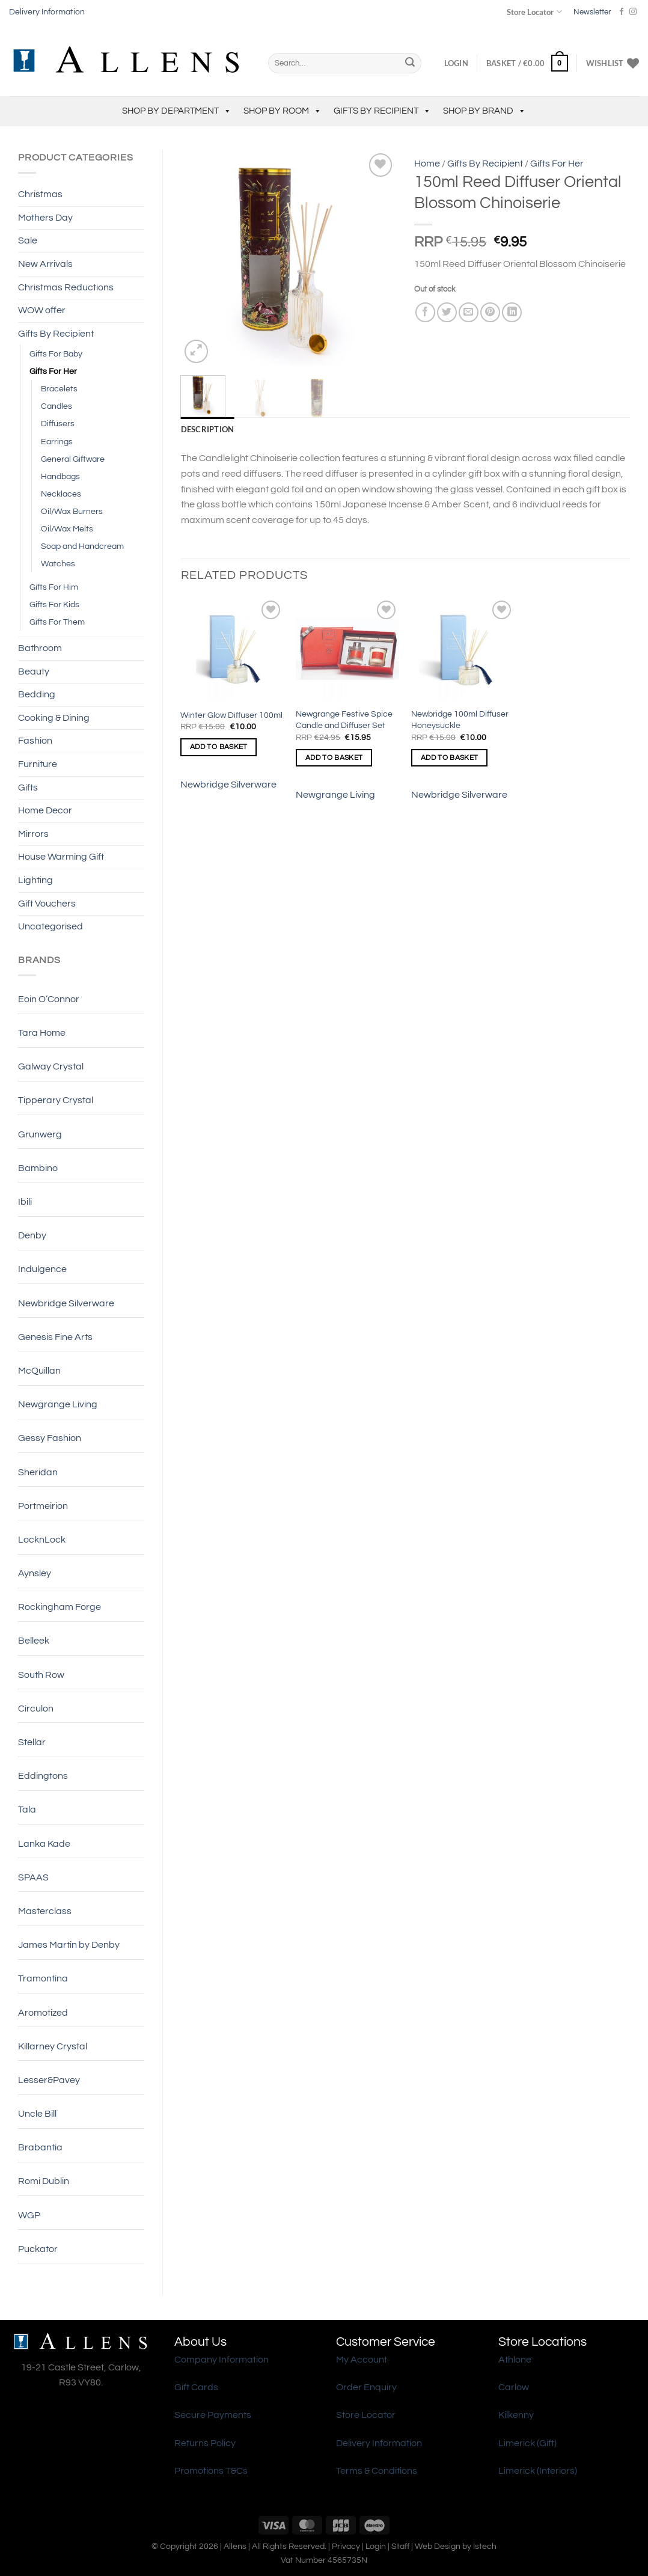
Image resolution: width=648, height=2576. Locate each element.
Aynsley (34, 1573)
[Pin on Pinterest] (490, 312)
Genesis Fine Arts (55, 1337)
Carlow (513, 2387)
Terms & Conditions (376, 2471)
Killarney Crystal (52, 2046)
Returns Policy (205, 2443)
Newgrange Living (57, 1404)
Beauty (33, 671)
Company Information (221, 2359)
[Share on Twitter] (447, 312)
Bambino (38, 1168)
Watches (58, 563)
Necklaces (61, 493)
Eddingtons (43, 1776)
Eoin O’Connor (48, 999)
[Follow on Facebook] (621, 12)
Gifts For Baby (55, 353)
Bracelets (59, 388)
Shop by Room (282, 110)
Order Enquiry (366, 2387)
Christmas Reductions (66, 287)
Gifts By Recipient (382, 110)
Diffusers (58, 423)
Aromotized (43, 2013)
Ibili (25, 1202)
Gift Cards (196, 2387)
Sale (27, 240)
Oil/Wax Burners (72, 511)
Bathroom (40, 648)
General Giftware (73, 458)
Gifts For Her (53, 371)
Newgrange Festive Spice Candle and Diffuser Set (344, 719)
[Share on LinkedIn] (512, 312)
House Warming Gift (61, 856)
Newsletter (592, 12)
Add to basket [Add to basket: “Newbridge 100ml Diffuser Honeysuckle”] (449, 757)
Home (427, 163)
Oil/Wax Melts (67, 528)
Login (375, 2546)
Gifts (28, 787)
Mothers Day (45, 217)
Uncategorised (50, 926)
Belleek (33, 1640)
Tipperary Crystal (55, 1100)
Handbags (60, 476)
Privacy (346, 2546)
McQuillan (39, 1370)
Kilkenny (516, 2415)
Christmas (40, 194)
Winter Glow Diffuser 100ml (231, 715)
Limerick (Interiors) (537, 2471)
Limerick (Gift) (527, 2443)
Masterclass (45, 1911)
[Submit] (410, 63)
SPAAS (33, 1877)
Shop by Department (176, 110)
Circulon (35, 1708)
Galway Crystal (51, 1066)
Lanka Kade (44, 1844)
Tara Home (42, 1033)
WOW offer (42, 310)
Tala (27, 1809)
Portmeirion (43, 1506)
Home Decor (45, 810)
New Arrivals (45, 264)
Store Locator (534, 11)
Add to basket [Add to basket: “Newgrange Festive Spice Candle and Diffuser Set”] (334, 757)
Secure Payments (212, 2415)
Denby (32, 1235)
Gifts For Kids (54, 604)
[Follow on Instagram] (633, 12)
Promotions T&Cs (211, 2471)
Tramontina (43, 1978)
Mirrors (33, 834)
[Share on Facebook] (425, 312)
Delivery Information (47, 12)
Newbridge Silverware (66, 1303)
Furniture (37, 764)
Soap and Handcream (82, 546)
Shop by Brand (484, 110)
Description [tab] (207, 429)
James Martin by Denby (69, 1945)
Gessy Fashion (49, 1438)
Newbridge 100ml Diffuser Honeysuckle (460, 719)
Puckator (38, 2249)
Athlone (514, 2359)
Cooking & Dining (54, 718)
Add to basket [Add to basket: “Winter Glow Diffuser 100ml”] (219, 747)
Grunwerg (40, 1134)
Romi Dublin (43, 2181)
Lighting (35, 880)
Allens (235, 2546)
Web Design (437, 2546)
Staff (400, 2546)
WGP (29, 2215)
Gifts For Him (53, 587)
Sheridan (38, 1472)
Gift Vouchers (47, 903)
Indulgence (42, 1269)
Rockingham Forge (59, 1607)
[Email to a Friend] (468, 312)
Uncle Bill (37, 2114)
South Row (41, 1675)
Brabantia (40, 2147)
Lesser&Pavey (49, 2080)
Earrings (57, 441)
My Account (361, 2359)
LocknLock (42, 1539)
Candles (56, 406)
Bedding (36, 694)
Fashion (35, 740)
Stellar (32, 1742)
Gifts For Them (57, 621)
